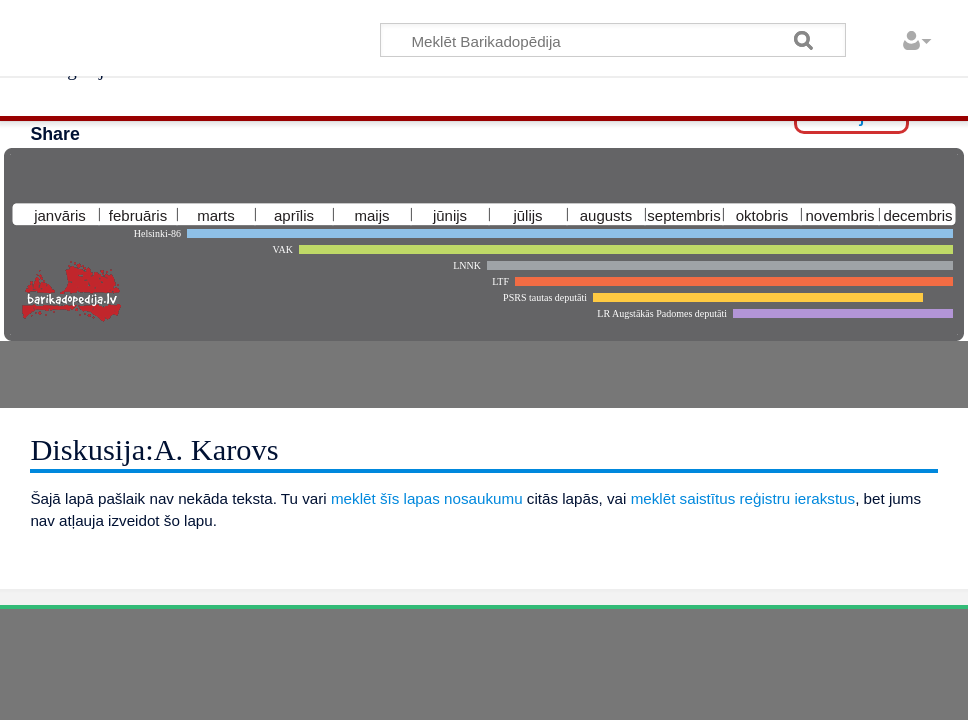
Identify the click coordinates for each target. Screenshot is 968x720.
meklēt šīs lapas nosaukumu (427, 498)
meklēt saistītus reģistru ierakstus (743, 498)
